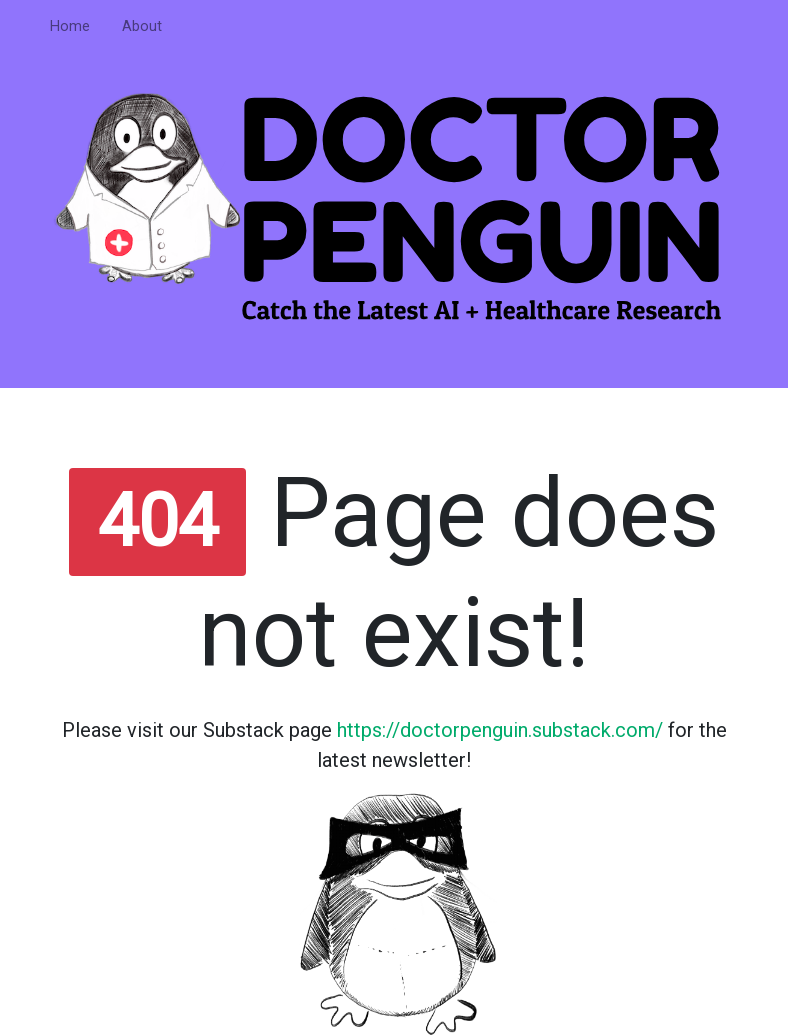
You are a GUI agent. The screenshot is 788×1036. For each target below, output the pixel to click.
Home (70, 26)
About (142, 26)
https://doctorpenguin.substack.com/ (500, 730)
